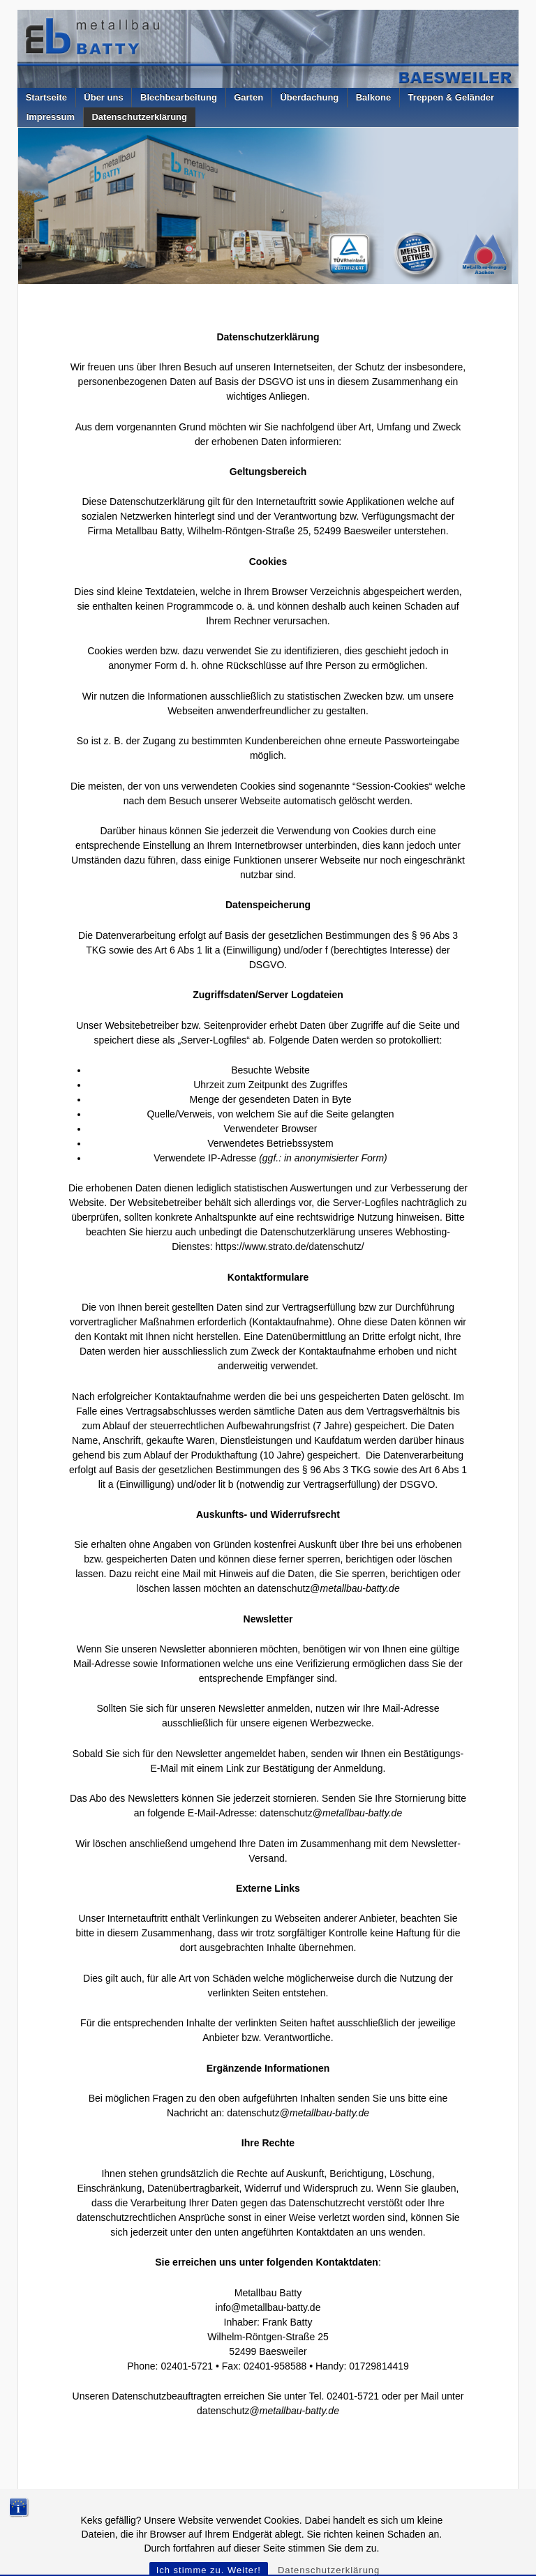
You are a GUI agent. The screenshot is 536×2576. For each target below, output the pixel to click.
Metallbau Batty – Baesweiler (93, 2514)
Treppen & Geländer (451, 97)
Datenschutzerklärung (139, 117)
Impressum (51, 117)
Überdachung (309, 97)
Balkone (374, 97)
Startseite (46, 97)
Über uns (103, 97)
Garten (248, 97)
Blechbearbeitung (178, 97)
